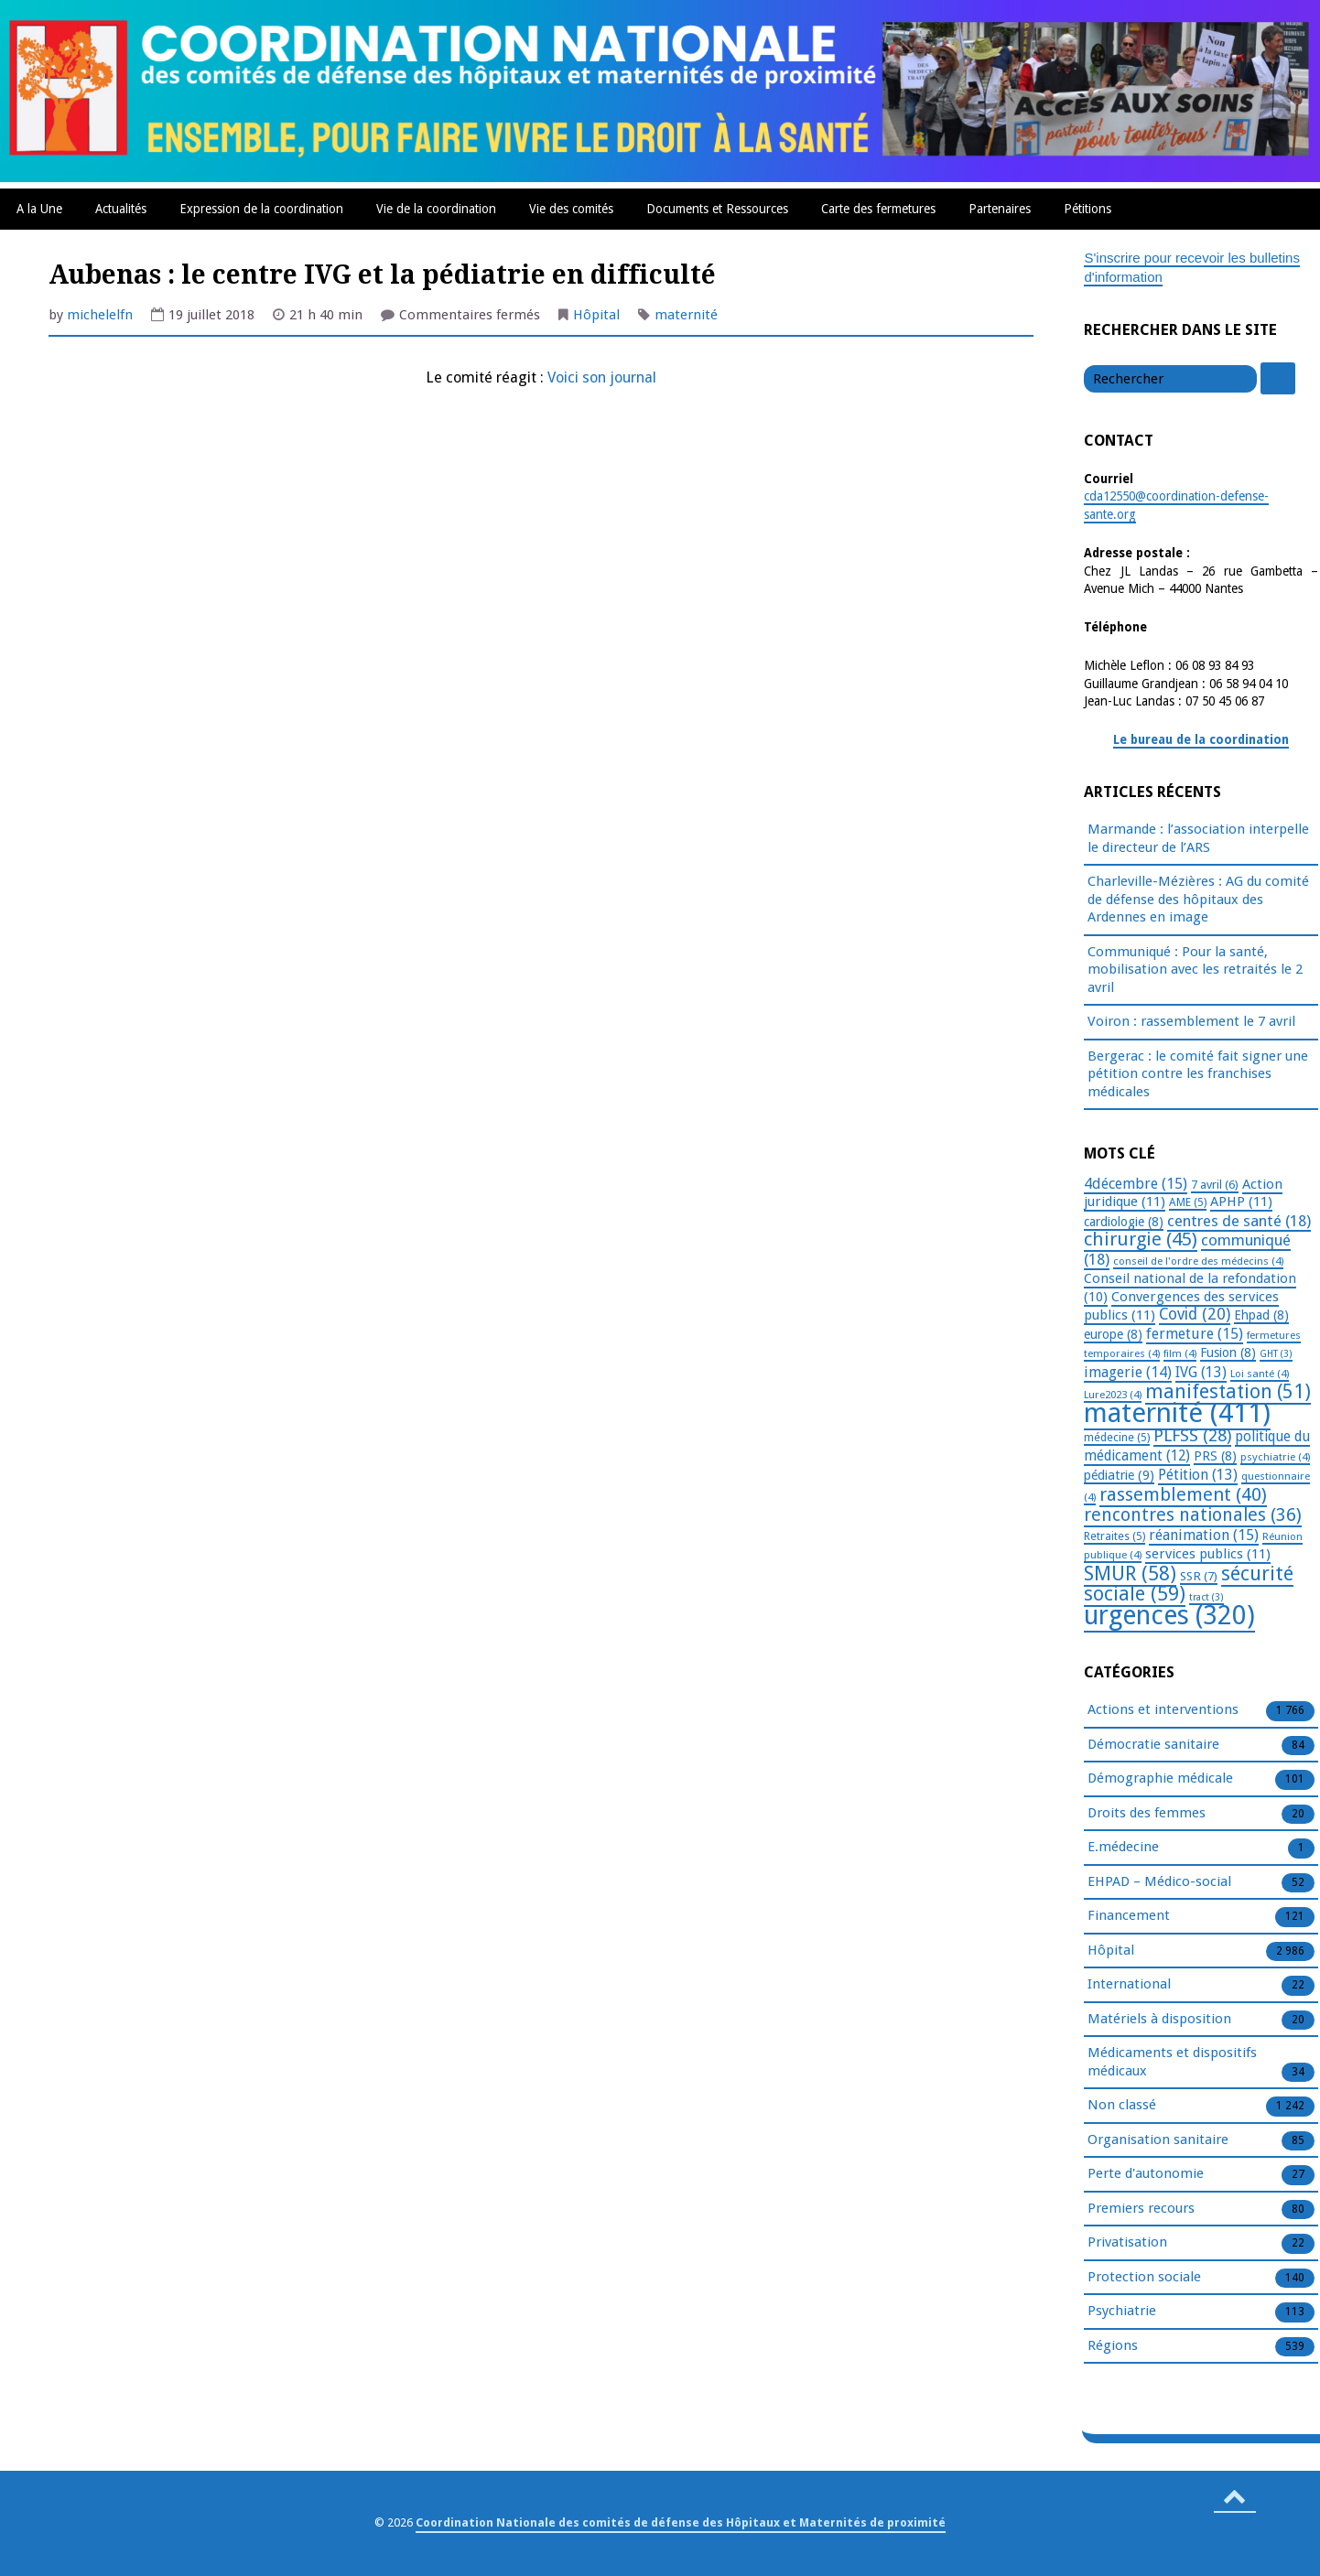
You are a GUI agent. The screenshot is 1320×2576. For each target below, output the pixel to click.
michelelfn (100, 315)
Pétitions (1087, 208)
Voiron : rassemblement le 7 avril (1191, 1021)
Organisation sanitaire (1157, 2140)
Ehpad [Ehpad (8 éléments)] (1261, 1315)
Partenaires (999, 208)
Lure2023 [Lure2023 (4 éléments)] (1112, 1394)
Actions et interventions (1163, 1710)
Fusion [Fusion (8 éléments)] (1228, 1352)
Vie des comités (571, 208)
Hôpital (596, 315)
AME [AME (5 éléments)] (1187, 1202)
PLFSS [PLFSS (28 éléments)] (1192, 1435)
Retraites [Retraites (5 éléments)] (1114, 1536)
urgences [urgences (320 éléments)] (1169, 1616)
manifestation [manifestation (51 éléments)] (1228, 1391)
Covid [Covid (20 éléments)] (1194, 1314)
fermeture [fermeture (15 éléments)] (1194, 1333)
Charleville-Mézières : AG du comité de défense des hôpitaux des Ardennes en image (1198, 899)
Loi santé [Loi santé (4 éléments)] (1259, 1373)
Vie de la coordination (436, 208)
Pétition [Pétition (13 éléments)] (1198, 1474)
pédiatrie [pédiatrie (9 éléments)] (1119, 1475)
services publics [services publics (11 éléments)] (1208, 1554)
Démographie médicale (1160, 1779)
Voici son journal (601, 377)
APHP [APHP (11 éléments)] (1241, 1201)
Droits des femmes (1146, 1814)
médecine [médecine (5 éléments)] (1117, 1437)
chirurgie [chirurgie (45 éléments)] (1140, 1239)
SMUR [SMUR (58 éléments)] (1130, 1573)
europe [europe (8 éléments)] (1113, 1334)
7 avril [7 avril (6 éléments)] (1215, 1184)
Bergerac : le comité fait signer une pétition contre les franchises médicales (1197, 1074)
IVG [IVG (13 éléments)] (1201, 1372)
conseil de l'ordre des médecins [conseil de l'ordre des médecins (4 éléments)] (1198, 1261)
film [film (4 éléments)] (1179, 1353)
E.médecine (1123, 1847)
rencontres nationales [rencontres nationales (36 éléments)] (1193, 1514)
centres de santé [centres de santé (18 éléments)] (1239, 1221)
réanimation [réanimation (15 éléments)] (1204, 1535)
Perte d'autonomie (1145, 2174)
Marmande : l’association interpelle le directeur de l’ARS (1198, 838)
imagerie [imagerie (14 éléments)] (1128, 1372)
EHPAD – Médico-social (1159, 1882)
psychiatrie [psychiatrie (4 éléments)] (1275, 1456)
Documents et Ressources (717, 208)
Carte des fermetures (878, 208)
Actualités (120, 208)
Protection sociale (1144, 2278)
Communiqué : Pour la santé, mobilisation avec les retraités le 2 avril (1195, 969)
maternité (686, 315)
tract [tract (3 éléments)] (1206, 1597)
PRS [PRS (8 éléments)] (1215, 1456)
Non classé (1121, 2105)
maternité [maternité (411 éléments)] (1177, 1412)
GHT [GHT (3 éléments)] (1276, 1354)
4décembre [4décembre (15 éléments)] (1135, 1183)
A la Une (39, 208)
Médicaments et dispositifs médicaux (1172, 2062)
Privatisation (1127, 2243)
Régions (1112, 2346)
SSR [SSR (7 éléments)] (1198, 1575)
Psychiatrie (1121, 2311)
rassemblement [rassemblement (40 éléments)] (1183, 1494)
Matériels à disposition (1159, 2019)
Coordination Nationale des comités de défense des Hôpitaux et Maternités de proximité (681, 2522)
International (1129, 1985)
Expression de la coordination (261, 208)
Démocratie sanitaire (1153, 1745)
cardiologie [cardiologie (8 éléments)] (1123, 1221)
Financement (1128, 1916)
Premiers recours (1141, 2209)
